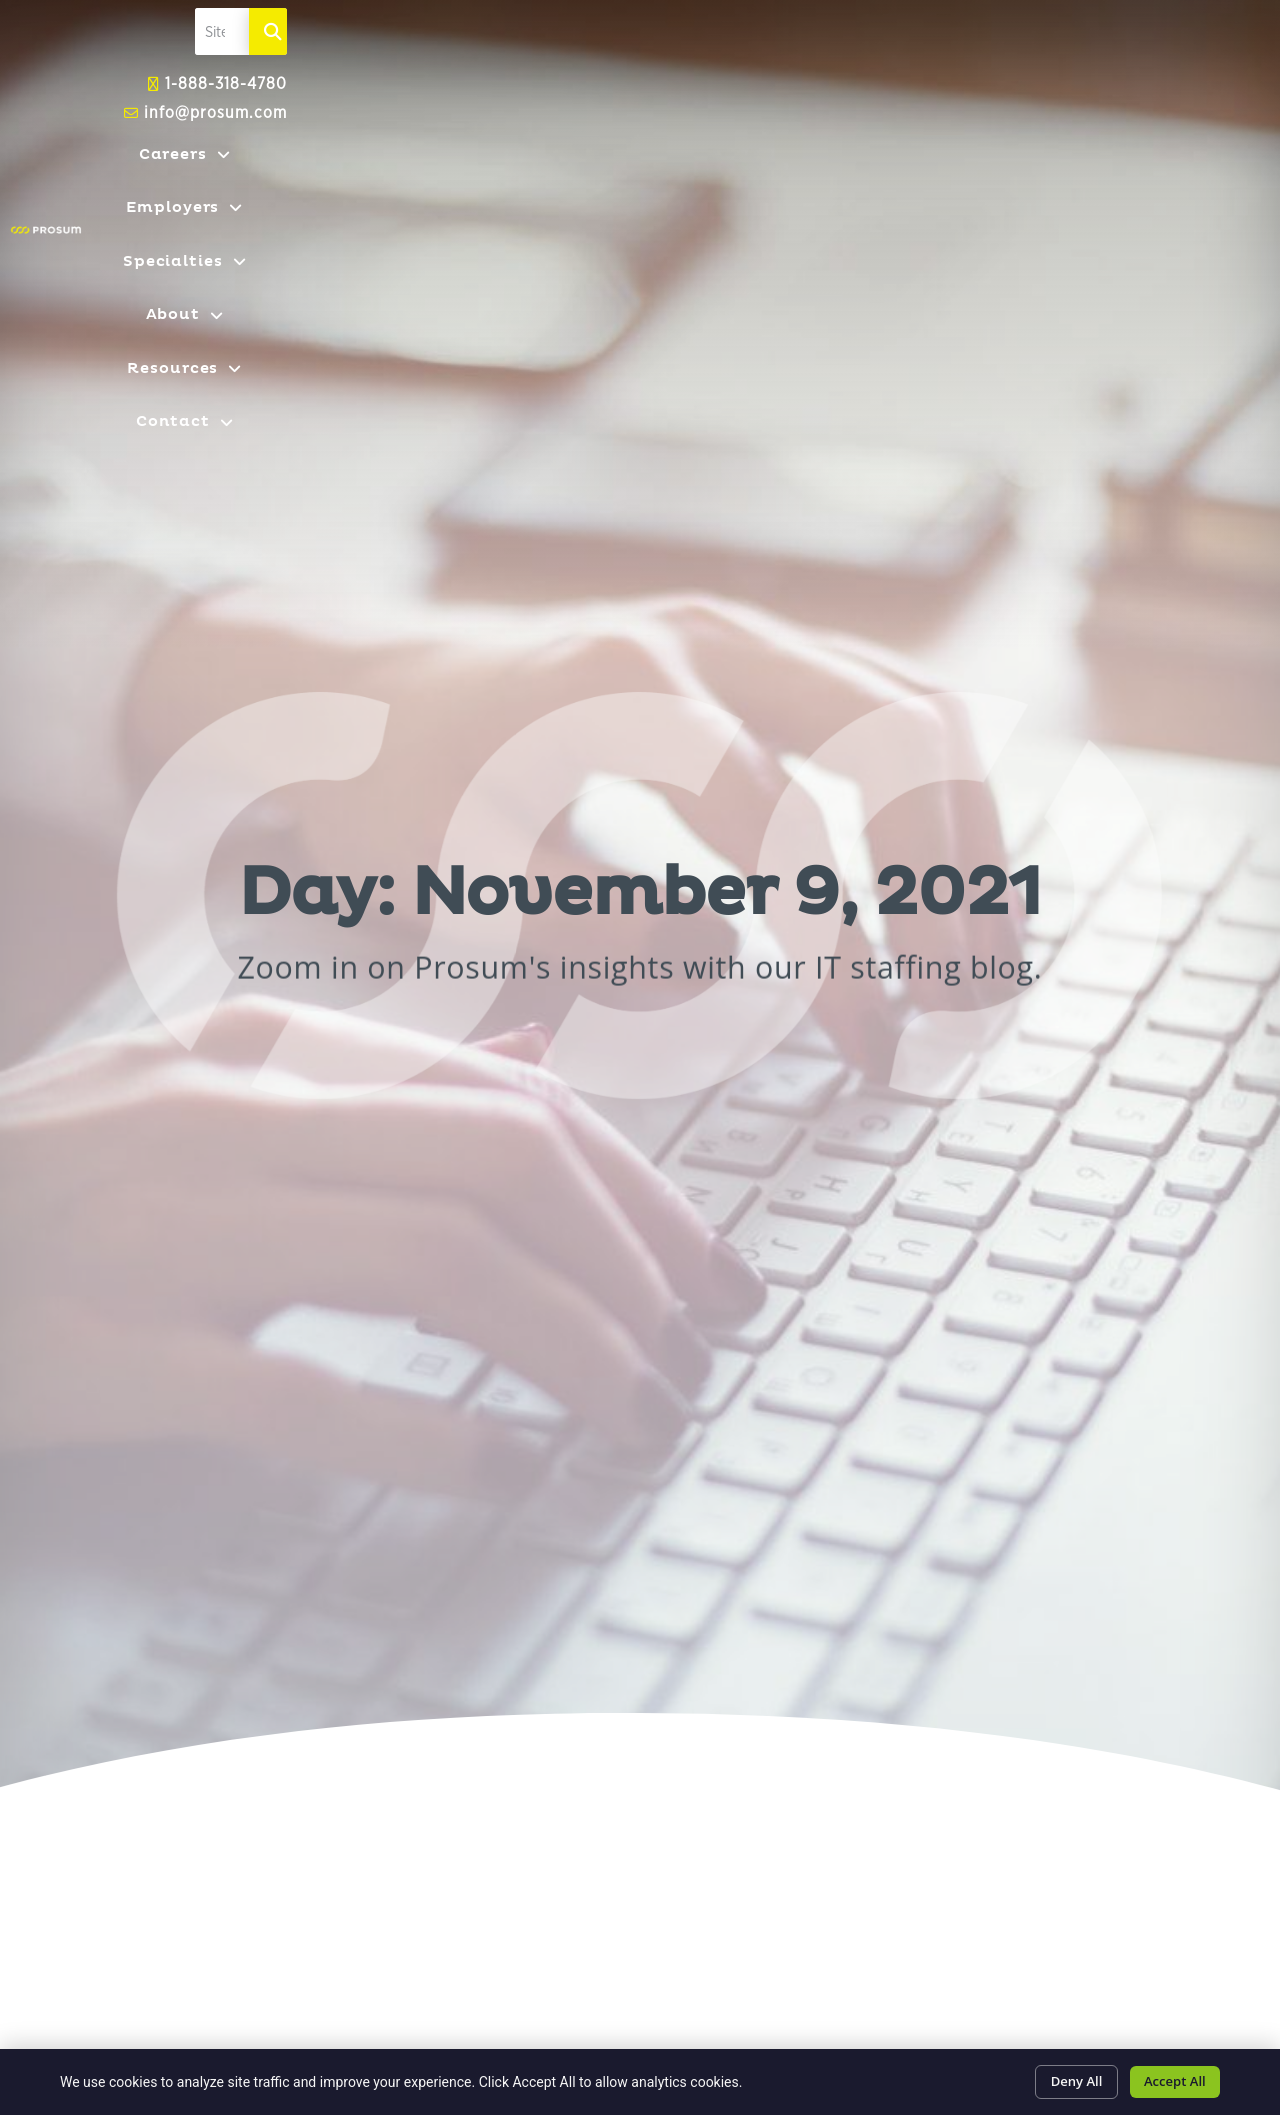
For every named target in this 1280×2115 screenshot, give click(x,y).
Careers (440, 205)
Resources (1009, 205)
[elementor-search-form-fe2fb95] (996, 111)
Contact (1152, 205)
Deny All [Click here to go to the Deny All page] (1058, 2078)
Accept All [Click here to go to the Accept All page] (1169, 2078)
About (876, 205)
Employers (581, 205)
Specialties (738, 205)
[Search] (1186, 111)
